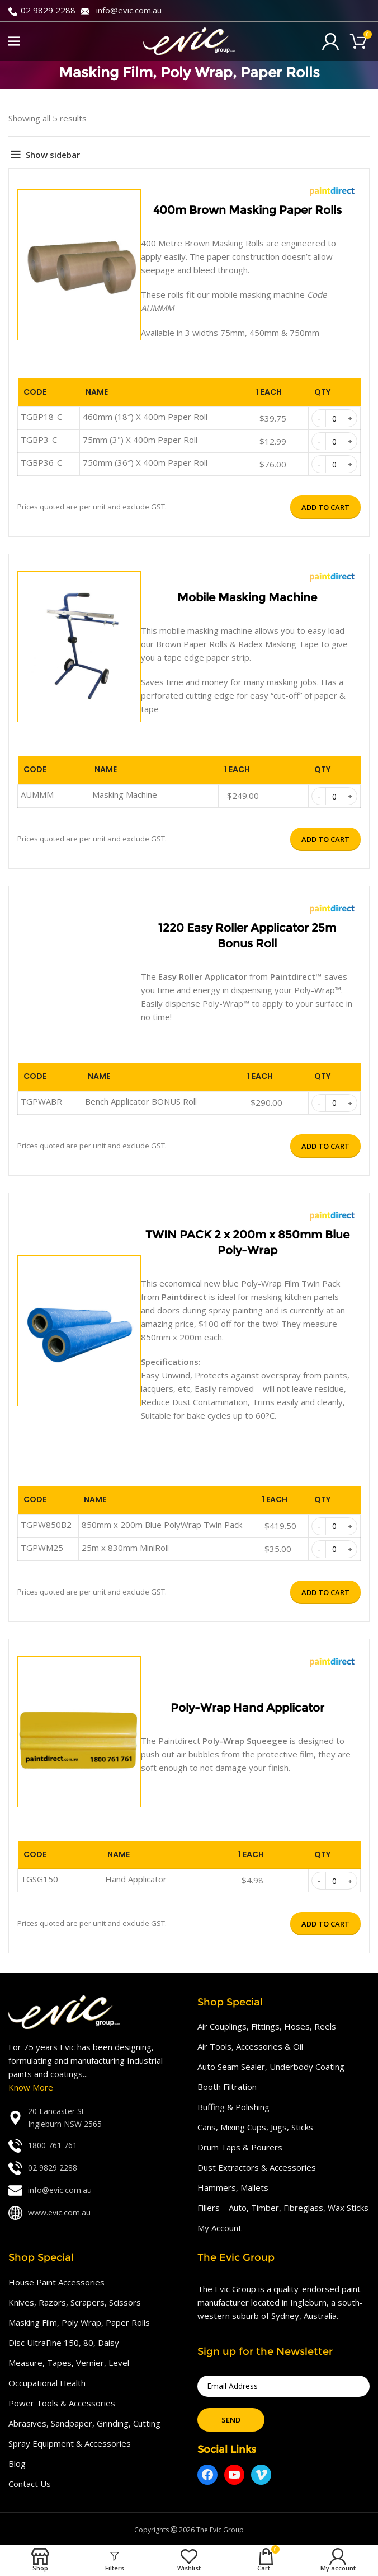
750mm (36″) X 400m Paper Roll (145, 462)
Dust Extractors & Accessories (256, 2167)
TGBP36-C (41, 462)
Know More (30, 2087)
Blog (17, 2463)
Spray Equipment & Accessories (69, 2443)
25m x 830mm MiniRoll (125, 1547)
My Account (219, 2227)
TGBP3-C (39, 439)
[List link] (94, 2117)
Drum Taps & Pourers (239, 2147)
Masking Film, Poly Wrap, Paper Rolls (79, 2322)
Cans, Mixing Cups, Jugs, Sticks (255, 2127)
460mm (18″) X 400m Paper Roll (145, 416)
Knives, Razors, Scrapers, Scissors (74, 2302)
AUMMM (37, 794)
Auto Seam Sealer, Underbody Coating (270, 2066)
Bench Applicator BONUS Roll (141, 1101)
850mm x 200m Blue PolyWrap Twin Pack (162, 1524)
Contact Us (29, 2483)
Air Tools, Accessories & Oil (250, 2046)
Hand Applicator (136, 1879)
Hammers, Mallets (232, 2187)
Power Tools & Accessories (61, 2403)
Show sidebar (53, 154)
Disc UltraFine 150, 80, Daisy (63, 2342)
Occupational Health (47, 2382)
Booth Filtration (227, 2086)
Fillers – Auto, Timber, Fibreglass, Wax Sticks (282, 2207)
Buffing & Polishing (233, 2106)
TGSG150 (39, 1879)
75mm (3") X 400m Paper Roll (140, 439)
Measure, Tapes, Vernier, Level (68, 2362)
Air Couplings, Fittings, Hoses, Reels (266, 2026)
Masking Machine (124, 794)
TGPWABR (41, 1101)
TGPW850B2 (46, 1524)
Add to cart (325, 507)
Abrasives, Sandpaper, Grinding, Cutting (84, 2423)
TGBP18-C (41, 416)
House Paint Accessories (56, 2282)
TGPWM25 (42, 1547)
